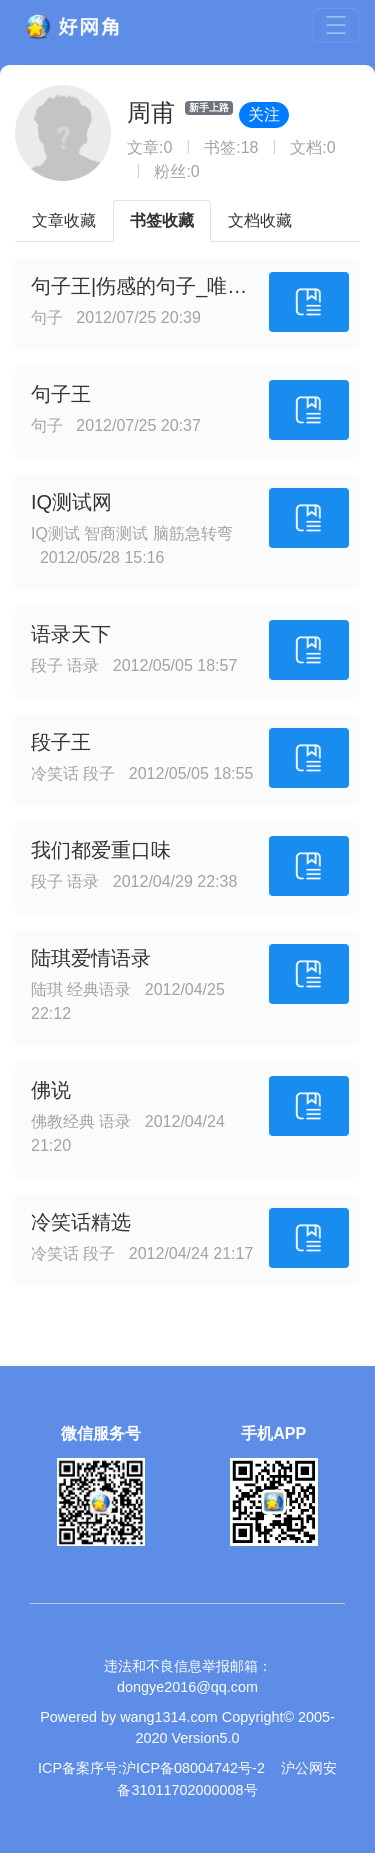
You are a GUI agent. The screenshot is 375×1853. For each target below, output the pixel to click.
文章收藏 (64, 220)
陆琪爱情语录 (91, 958)
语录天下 (71, 634)
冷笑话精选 (81, 1222)
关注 (264, 114)
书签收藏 (162, 220)
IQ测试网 (71, 502)
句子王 (61, 394)
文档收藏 (260, 220)
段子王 (61, 742)
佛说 (51, 1090)
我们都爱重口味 (101, 850)
